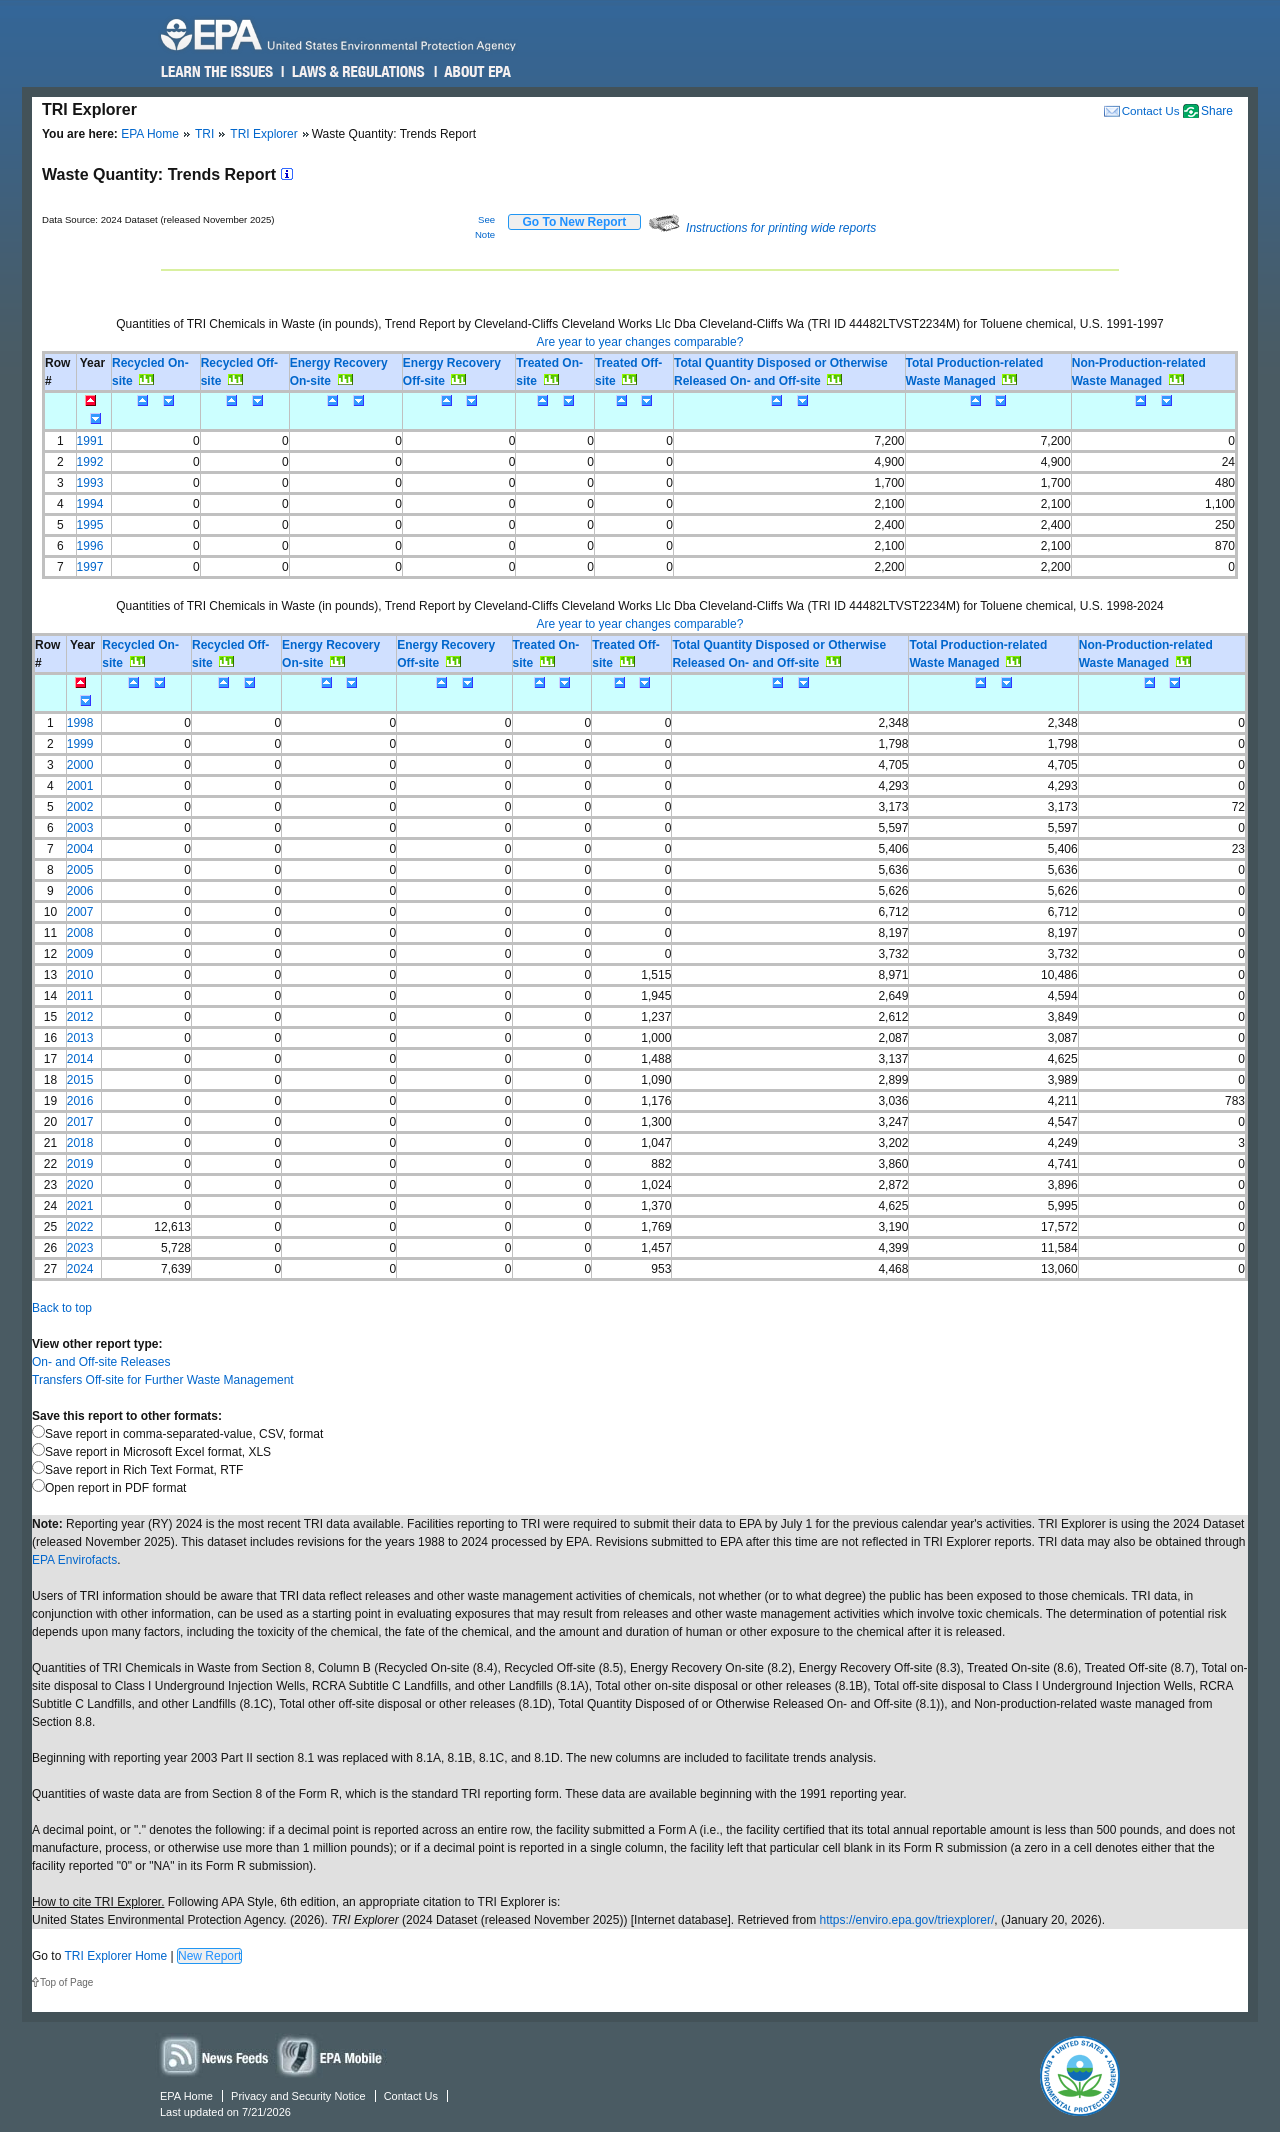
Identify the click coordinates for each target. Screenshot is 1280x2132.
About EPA (476, 72)
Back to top (62, 1308)
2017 (80, 1122)
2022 (80, 1227)
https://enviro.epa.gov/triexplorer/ (907, 1920)
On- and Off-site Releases (101, 1362)
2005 (80, 870)
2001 (80, 786)
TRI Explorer (263, 134)
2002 (80, 807)
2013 (80, 1038)
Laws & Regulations (356, 72)
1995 (90, 525)
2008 (80, 933)
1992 (90, 462)
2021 (80, 1206)
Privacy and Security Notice (298, 2096)
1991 (90, 441)
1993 (90, 483)
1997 (90, 567)
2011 (80, 996)
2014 (80, 1059)
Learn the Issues (217, 72)
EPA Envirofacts (74, 1560)
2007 (80, 912)
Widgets (331, 2055)
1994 (90, 504)
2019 (80, 1164)
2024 (80, 1269)
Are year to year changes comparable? (640, 342)
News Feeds (215, 2055)
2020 (80, 1185)
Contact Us (1151, 110)
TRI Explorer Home (115, 1956)
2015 (80, 1080)
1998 (80, 723)
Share (1217, 111)
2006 (80, 891)
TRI (204, 134)
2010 (80, 975)
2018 (80, 1143)
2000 (80, 765)
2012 (80, 1017)
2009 (80, 954)
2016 (80, 1101)
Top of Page (66, 1982)
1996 (90, 546)
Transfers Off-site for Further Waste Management (163, 1380)
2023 (80, 1248)
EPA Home (150, 134)
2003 (80, 828)
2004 (80, 849)
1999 (80, 744)
